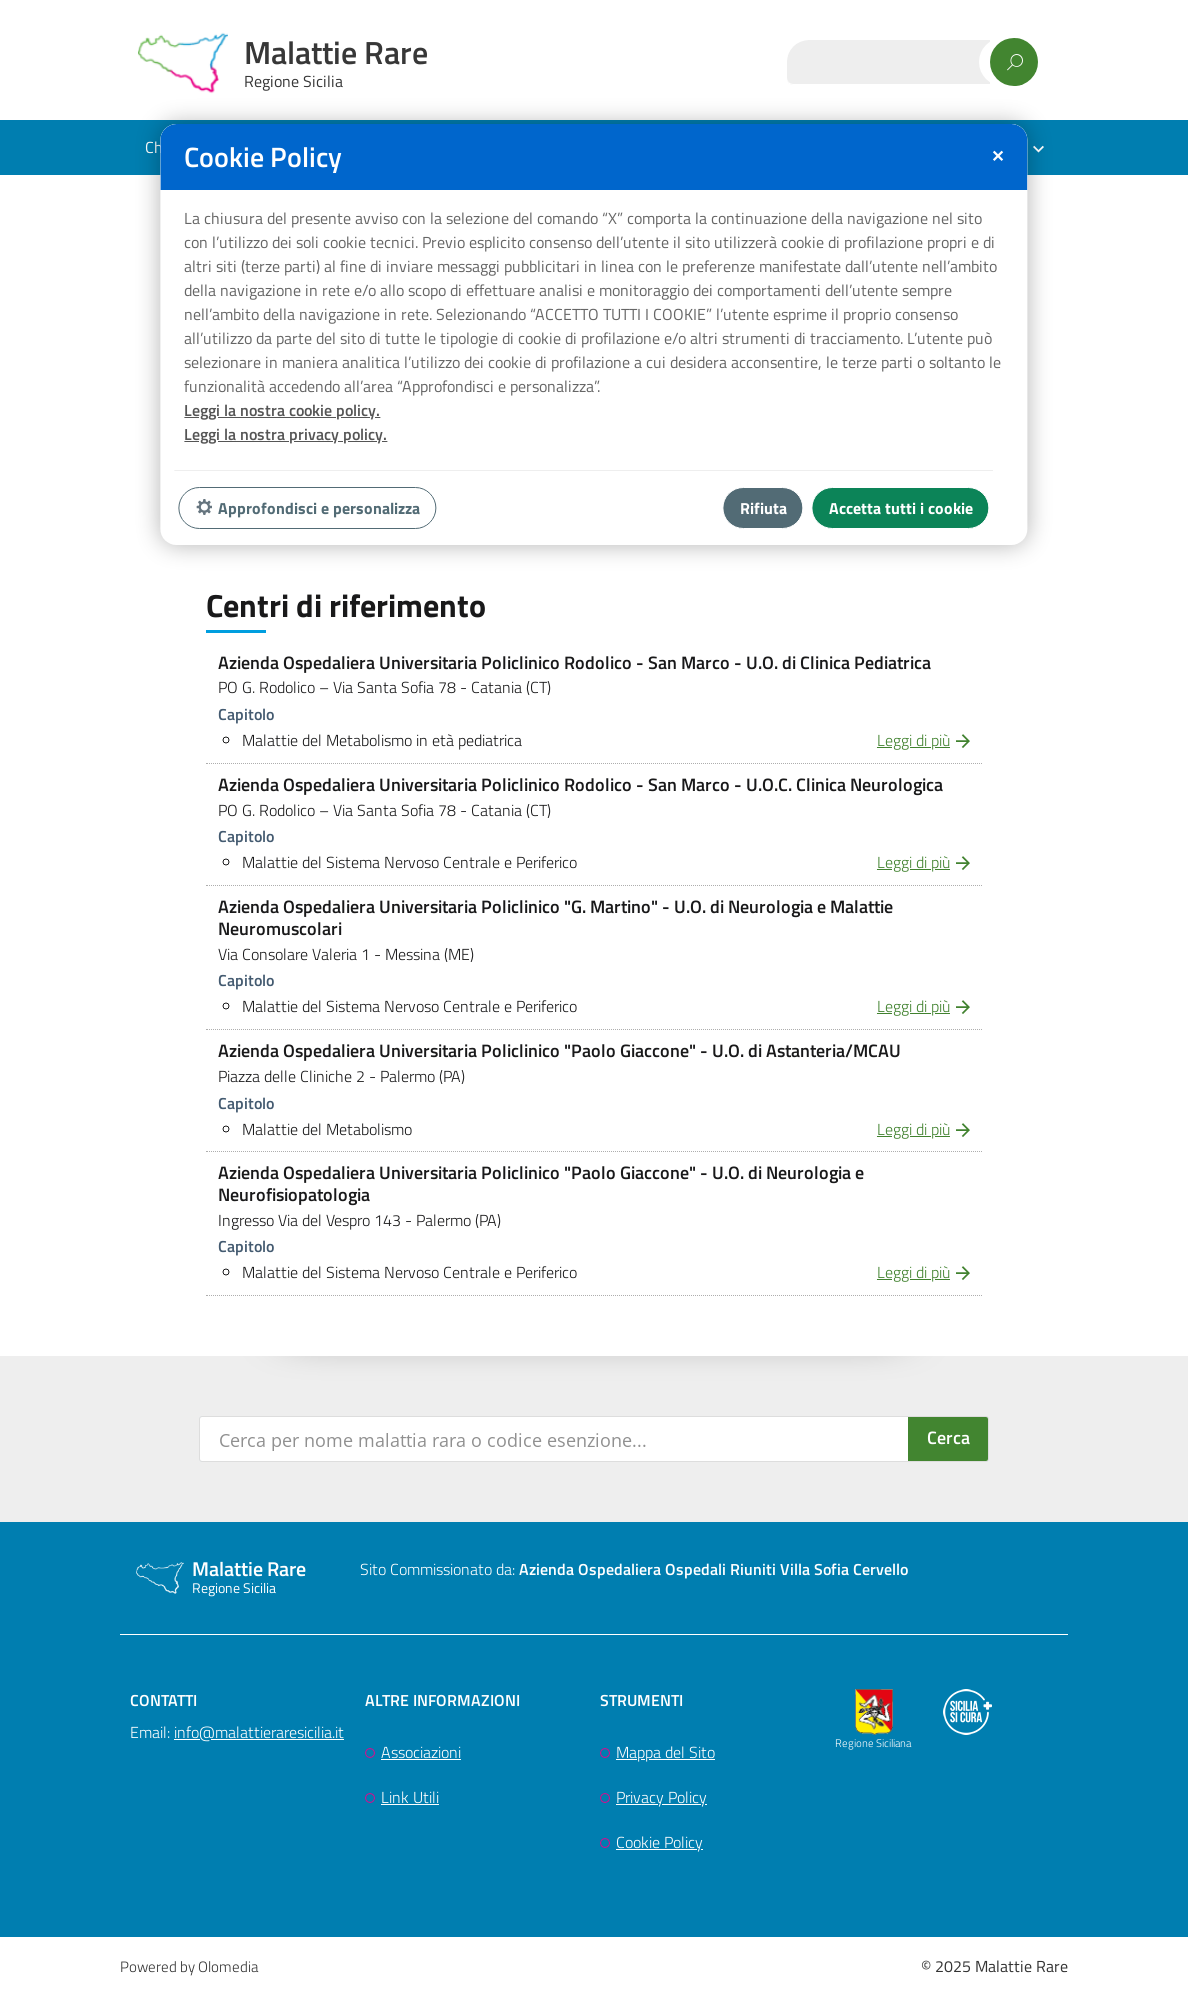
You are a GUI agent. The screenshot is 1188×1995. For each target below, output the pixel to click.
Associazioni (421, 1752)
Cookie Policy (659, 1842)
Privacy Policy (661, 1797)
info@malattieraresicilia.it (259, 1732)
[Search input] (555, 1439)
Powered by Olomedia (189, 1966)
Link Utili (410, 1797)
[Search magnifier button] (948, 1439)
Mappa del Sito (665, 1752)
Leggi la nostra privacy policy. (285, 434)
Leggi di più (913, 740)
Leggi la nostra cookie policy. (282, 410)
